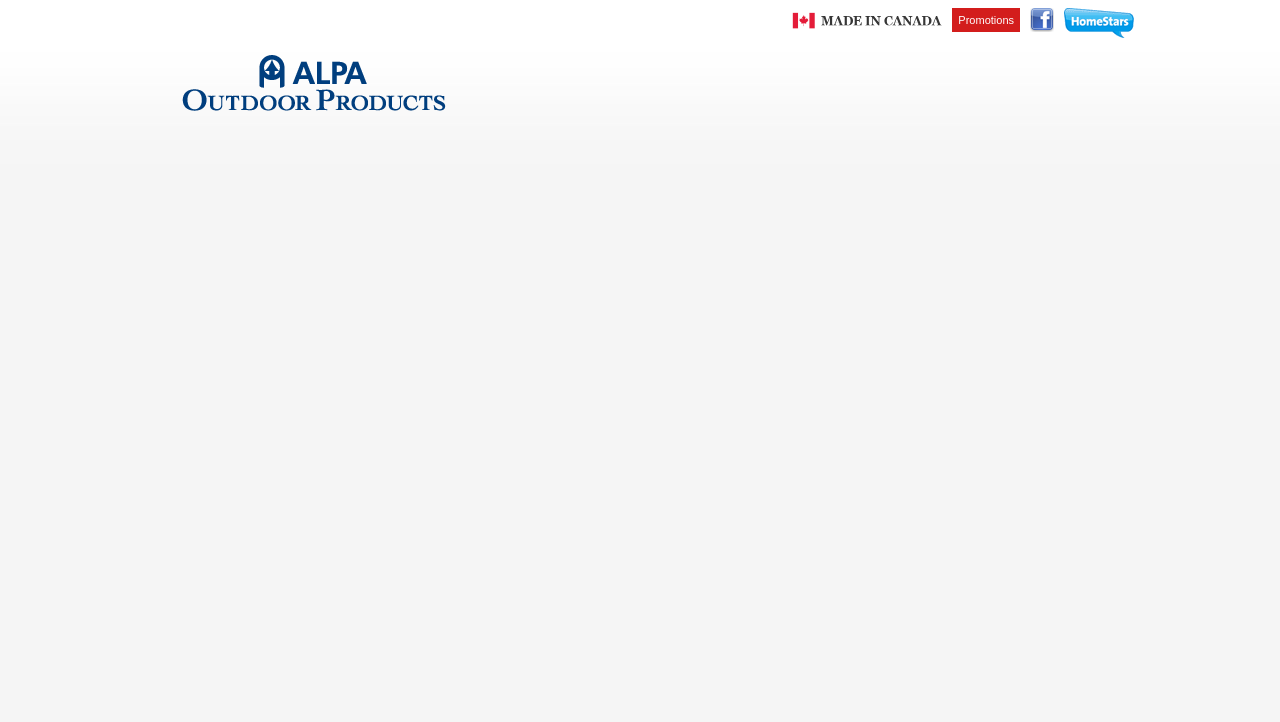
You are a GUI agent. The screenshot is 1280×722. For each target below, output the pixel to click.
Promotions (986, 20)
